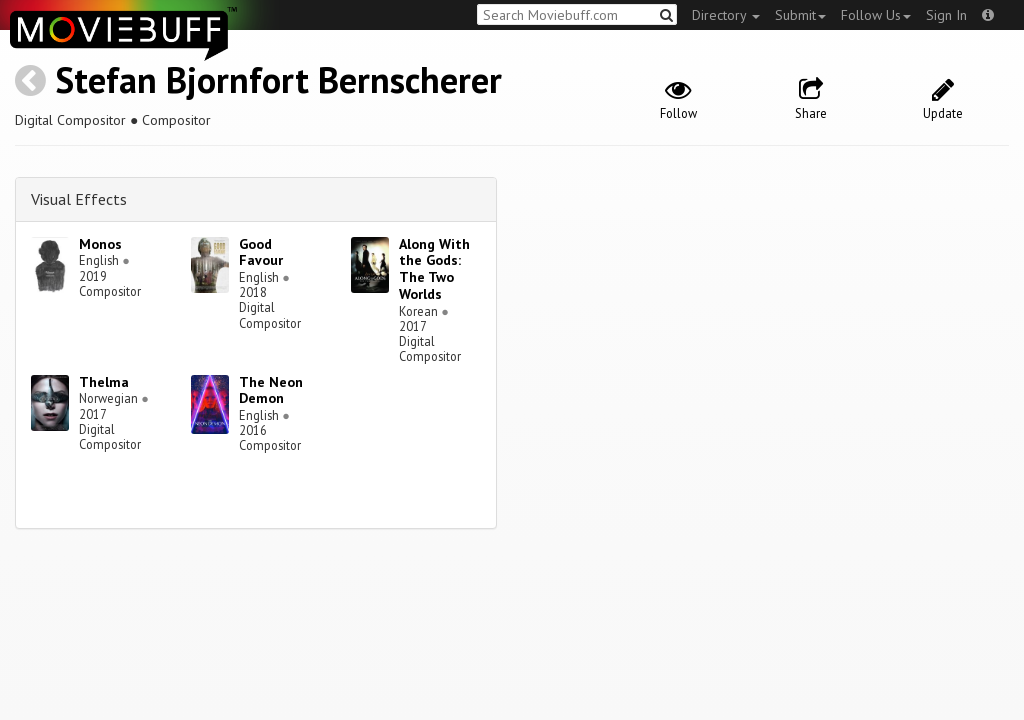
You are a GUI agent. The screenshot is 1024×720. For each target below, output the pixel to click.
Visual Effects (79, 199)
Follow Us (876, 15)
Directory (726, 15)
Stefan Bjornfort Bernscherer (278, 79)
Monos (100, 244)
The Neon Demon (271, 390)
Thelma (104, 382)
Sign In (946, 15)
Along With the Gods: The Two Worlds (434, 269)
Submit (800, 15)
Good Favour (261, 252)
